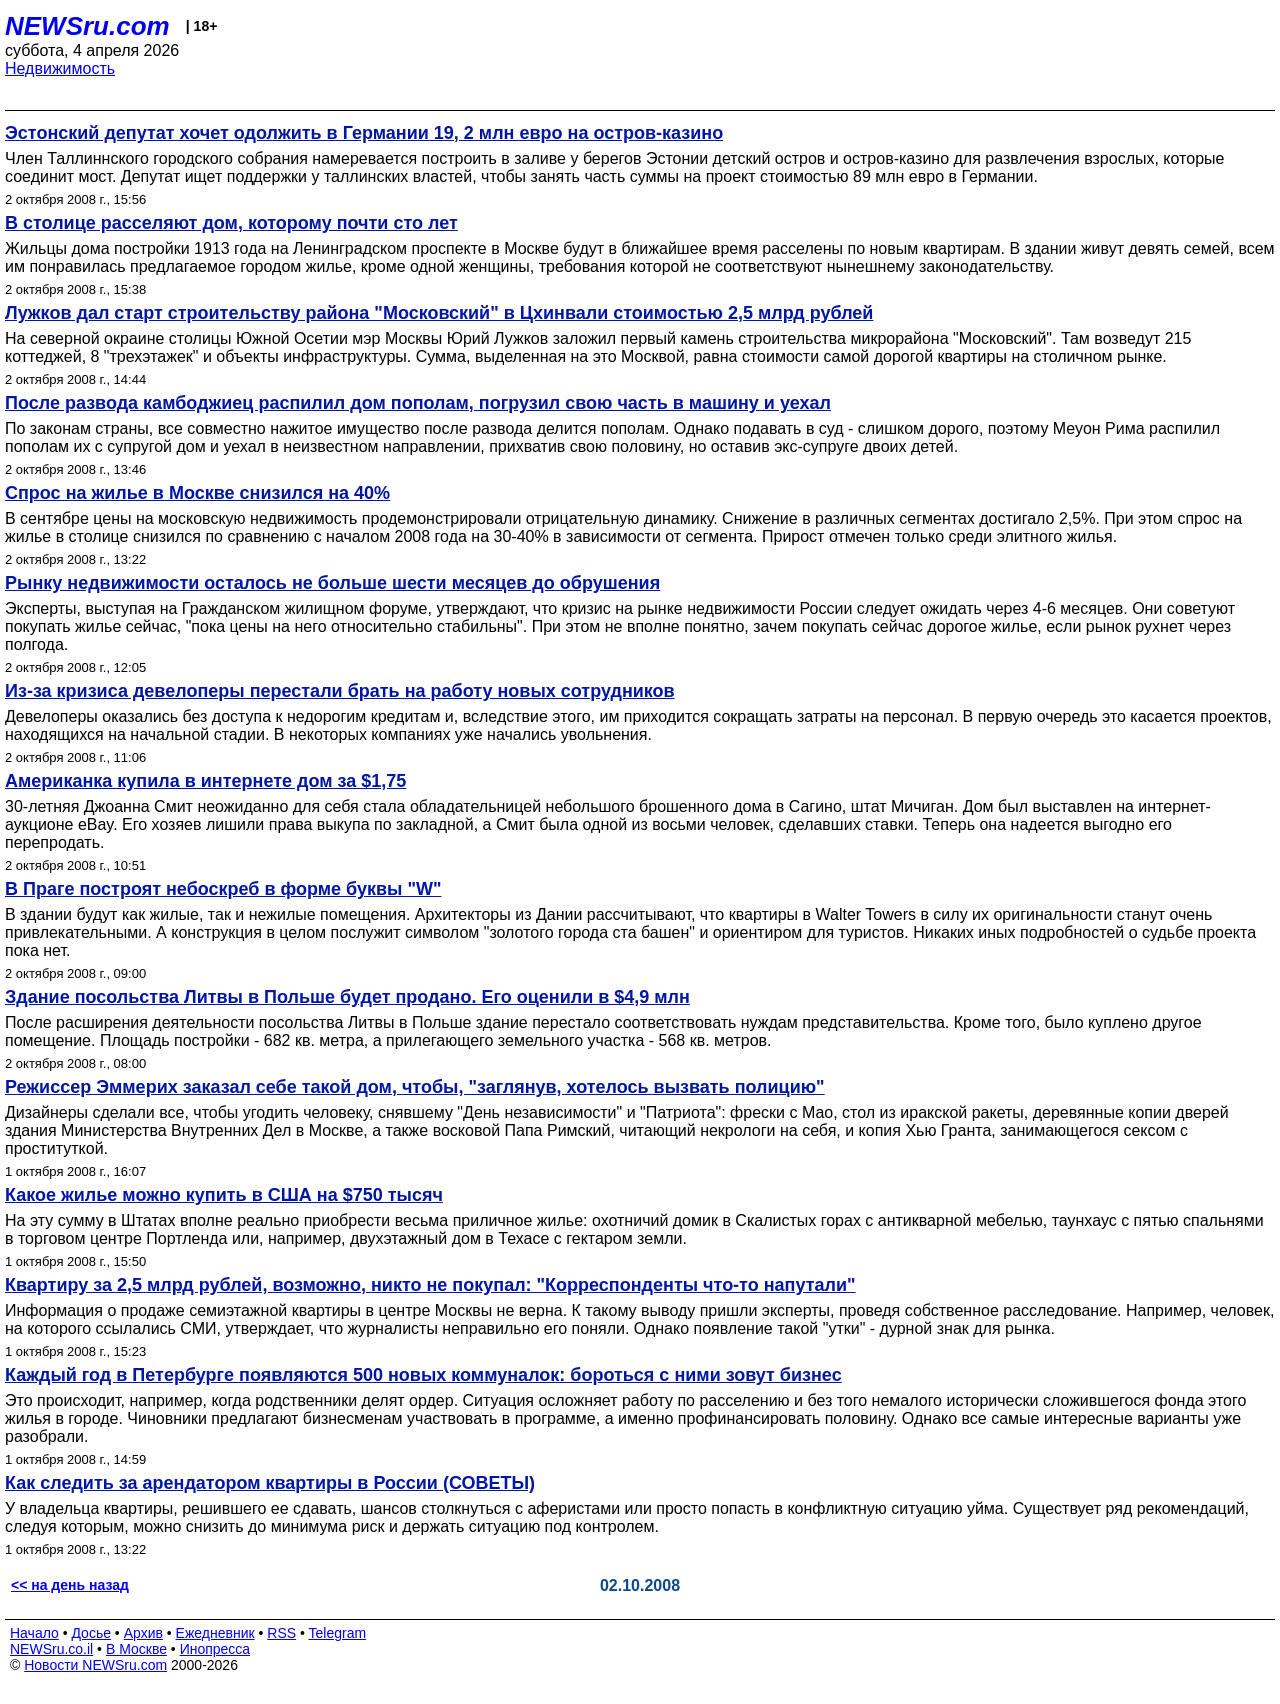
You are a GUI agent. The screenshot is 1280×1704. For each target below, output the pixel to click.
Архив (143, 1633)
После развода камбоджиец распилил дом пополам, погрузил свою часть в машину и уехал (418, 403)
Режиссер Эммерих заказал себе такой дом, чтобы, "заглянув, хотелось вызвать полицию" (415, 1087)
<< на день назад (70, 1585)
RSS (281, 1633)
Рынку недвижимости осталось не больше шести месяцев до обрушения (332, 583)
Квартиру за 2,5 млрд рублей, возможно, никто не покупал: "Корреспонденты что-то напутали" (430, 1285)
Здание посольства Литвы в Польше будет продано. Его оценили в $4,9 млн (347, 997)
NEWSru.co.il (51, 1649)
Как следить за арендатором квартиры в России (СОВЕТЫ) (270, 1483)
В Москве (136, 1649)
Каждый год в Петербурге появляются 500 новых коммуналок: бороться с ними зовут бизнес (423, 1375)
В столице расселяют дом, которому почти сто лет (231, 223)
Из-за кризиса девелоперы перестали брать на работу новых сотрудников (340, 691)
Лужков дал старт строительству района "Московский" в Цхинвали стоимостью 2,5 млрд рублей (439, 313)
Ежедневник (215, 1633)
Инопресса (215, 1649)
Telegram (338, 1633)
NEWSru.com (87, 26)
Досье (91, 1633)
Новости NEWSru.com (95, 1665)
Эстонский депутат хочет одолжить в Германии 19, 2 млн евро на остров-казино (364, 133)
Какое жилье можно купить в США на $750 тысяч (224, 1195)
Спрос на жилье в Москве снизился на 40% (197, 493)
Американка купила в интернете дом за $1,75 (205, 781)
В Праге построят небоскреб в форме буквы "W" (223, 889)
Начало (34, 1633)
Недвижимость (60, 68)
